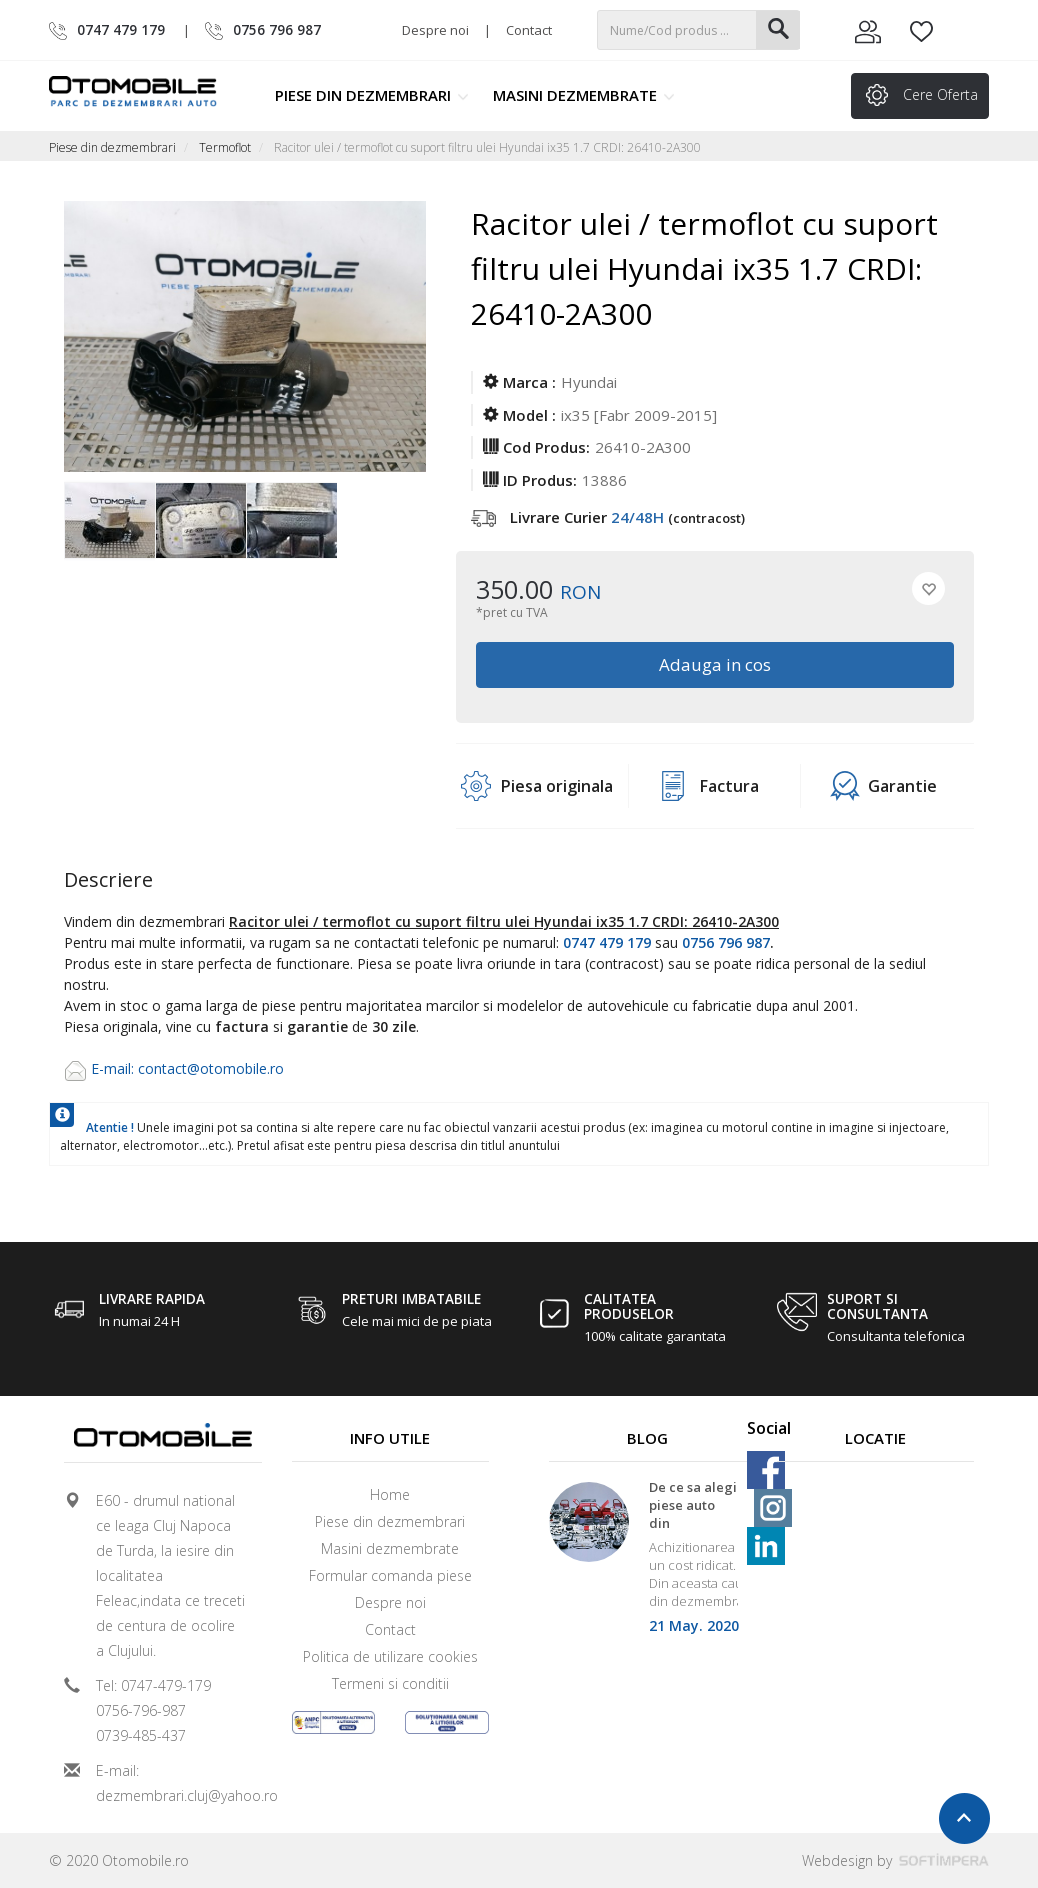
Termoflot (225, 147)
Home (390, 1494)
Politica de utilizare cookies (390, 1656)
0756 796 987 (726, 942)
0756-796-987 (141, 1710)
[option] (109, 522)
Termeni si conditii (390, 1683)
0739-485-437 (141, 1735)
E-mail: (114, 1068)
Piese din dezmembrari (372, 95)
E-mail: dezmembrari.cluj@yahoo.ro (171, 1783)
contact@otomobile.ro (211, 1068)
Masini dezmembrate (584, 95)
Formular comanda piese (390, 1575)
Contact (529, 30)
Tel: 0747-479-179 (153, 1685)
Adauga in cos (715, 664)
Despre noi (435, 30)
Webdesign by (895, 1860)
